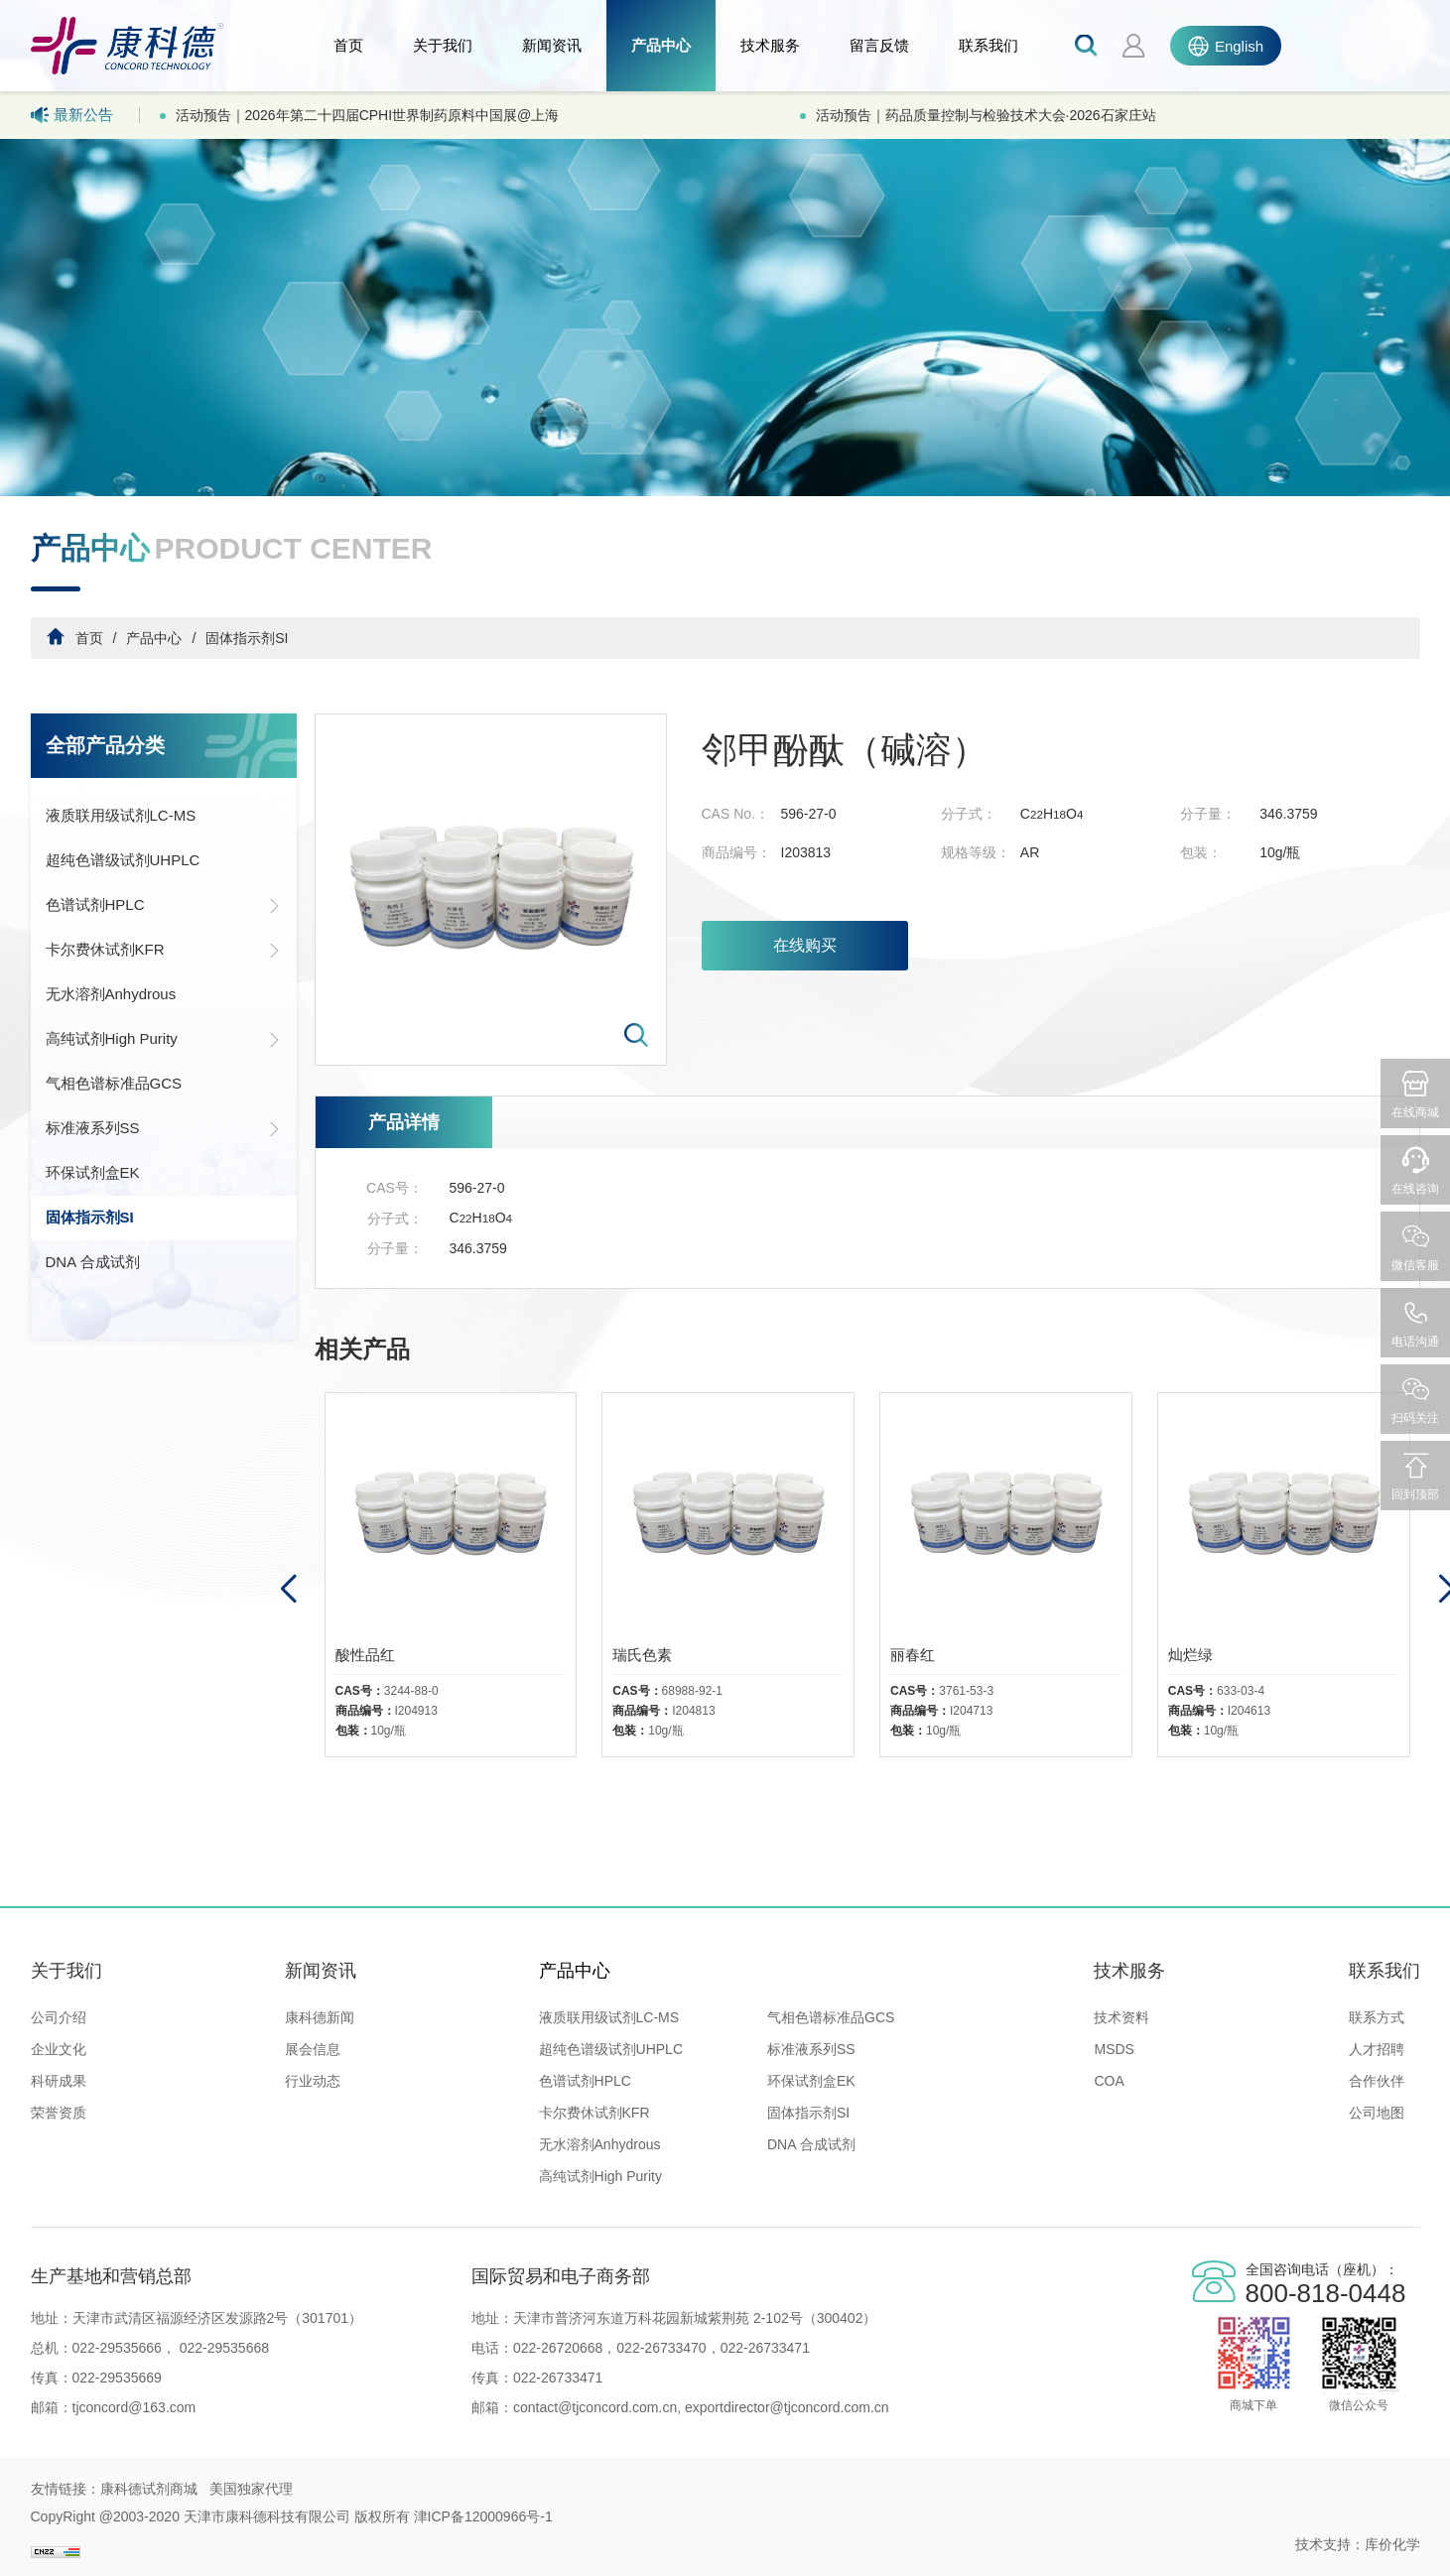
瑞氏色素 (642, 1654)
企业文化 (58, 2049)
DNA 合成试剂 (93, 1261)
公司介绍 (58, 2017)
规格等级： (975, 852)
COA (1108, 2081)
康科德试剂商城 (149, 2489)
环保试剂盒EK (93, 1172)
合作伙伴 (1376, 2081)
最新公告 (72, 115)
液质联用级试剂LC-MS (121, 815)
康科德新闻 (319, 2017)
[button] (288, 1589)
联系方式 (1376, 2017)
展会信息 (312, 2049)
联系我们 (988, 45)
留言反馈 (879, 45)
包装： (1201, 852)
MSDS (1113, 2049)
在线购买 (805, 945)
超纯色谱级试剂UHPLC (123, 859)
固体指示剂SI (246, 638)
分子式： (968, 814)
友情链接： (65, 2489)
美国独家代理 (251, 2489)
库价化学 (1392, 2544)
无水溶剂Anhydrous (111, 993)
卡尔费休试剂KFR (164, 950)
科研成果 (58, 2081)
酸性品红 (365, 1654)
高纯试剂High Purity (164, 1039)
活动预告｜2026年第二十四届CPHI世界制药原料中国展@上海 (368, 115)
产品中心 (661, 45)
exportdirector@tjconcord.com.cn (785, 2407)
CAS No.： (735, 814)
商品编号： (736, 852)
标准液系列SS (164, 1128)
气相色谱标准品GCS (114, 1083)
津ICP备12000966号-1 (483, 2516)
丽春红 (912, 1654)
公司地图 (1376, 2113)
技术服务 (770, 45)
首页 (348, 45)
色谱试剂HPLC (164, 905)
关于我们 (442, 45)
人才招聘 (1376, 2049)
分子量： (1208, 814)
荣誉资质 (58, 2113)
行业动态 (312, 2081)
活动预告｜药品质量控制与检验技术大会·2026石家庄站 (986, 115)
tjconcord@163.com (134, 2407)
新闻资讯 (552, 45)
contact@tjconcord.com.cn (595, 2407)
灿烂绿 (1190, 1654)
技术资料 (1121, 2017)
